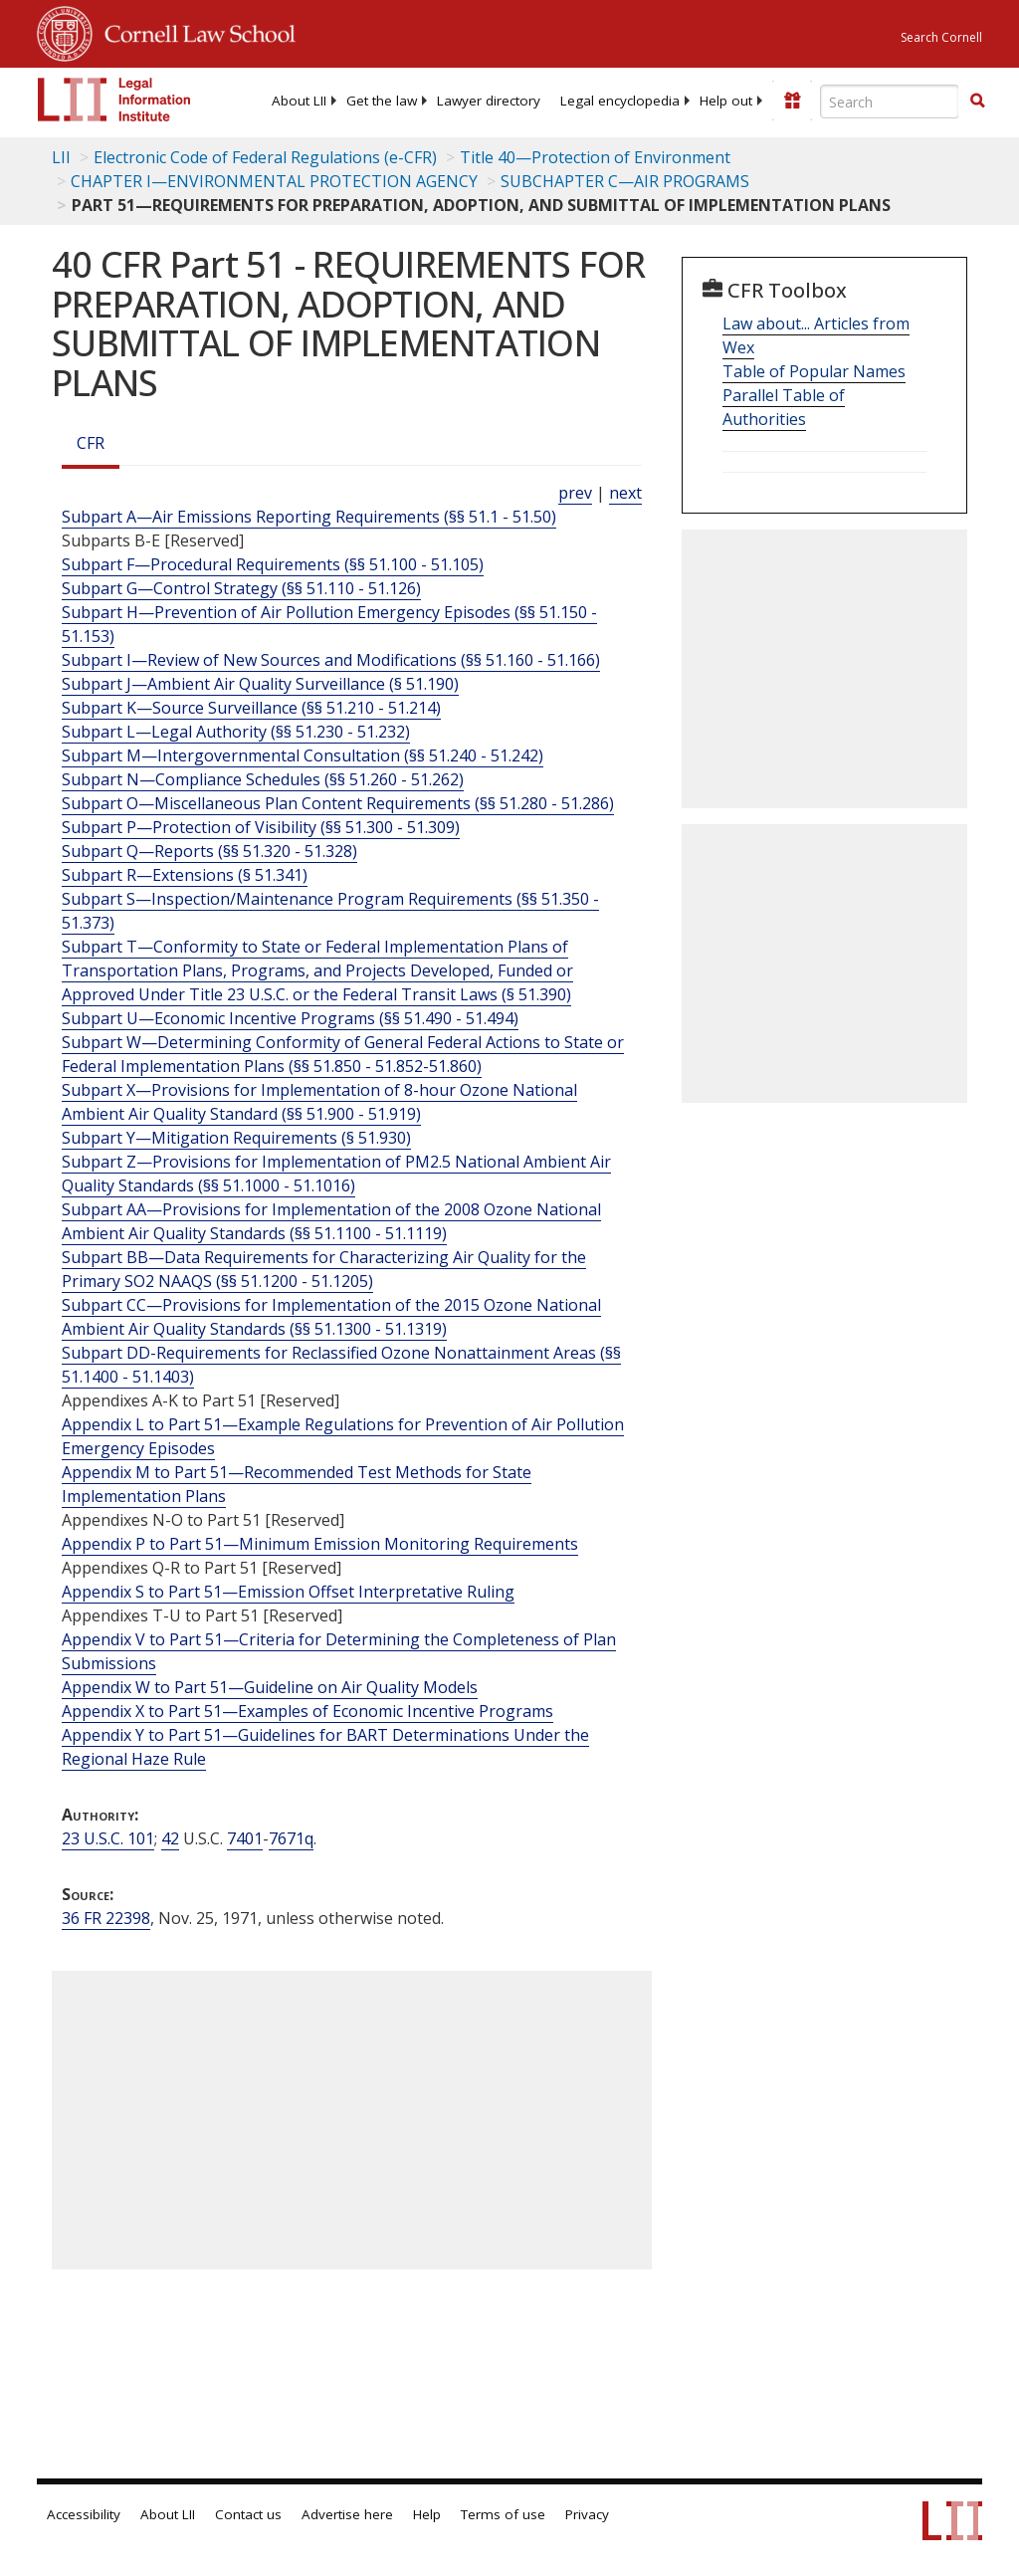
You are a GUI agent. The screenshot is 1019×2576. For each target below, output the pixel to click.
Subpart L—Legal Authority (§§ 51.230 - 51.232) (236, 732)
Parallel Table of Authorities (783, 407)
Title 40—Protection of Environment (595, 157)
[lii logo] (114, 99)
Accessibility (83, 2514)
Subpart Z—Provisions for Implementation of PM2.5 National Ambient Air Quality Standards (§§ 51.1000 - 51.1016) (336, 1173)
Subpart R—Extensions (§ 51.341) (184, 875)
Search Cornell (941, 37)
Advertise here (347, 2514)
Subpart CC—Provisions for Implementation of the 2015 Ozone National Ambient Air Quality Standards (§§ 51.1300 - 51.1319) (331, 1317)
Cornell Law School (194, 31)
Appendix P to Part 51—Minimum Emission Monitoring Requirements (320, 1544)
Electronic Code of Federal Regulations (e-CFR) (265, 157)
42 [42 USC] (170, 1838)
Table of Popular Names (814, 371)
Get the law (381, 100)
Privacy (587, 2514)
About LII (299, 100)
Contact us (248, 2514)
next (625, 493)
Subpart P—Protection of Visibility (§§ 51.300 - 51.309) (261, 827)
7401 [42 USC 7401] (245, 1838)
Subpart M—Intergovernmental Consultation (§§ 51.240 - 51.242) (302, 755)
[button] (977, 100)
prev (575, 493)
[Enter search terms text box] (889, 101)
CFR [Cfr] (90, 443)
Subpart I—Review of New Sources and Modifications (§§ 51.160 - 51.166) (331, 660)
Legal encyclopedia (620, 100)
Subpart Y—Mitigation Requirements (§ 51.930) (236, 1138)
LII (61, 157)
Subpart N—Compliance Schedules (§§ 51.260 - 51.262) (263, 779)
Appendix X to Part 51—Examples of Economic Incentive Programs (307, 1711)
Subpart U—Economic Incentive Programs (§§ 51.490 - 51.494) (290, 1018)
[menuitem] (299, 100)
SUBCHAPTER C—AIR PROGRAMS (625, 181)
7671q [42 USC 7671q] (291, 1838)
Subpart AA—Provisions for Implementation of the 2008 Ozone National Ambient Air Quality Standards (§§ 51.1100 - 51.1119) (331, 1221)
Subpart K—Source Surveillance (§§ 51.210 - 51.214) (251, 708)
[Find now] (977, 101)
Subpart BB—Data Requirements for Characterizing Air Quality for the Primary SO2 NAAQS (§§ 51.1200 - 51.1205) (324, 1269)
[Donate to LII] (792, 100)
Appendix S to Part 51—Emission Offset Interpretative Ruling (288, 1592)
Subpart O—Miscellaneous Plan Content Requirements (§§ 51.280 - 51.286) (338, 803)
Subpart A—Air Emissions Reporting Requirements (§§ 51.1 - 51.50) (309, 517)
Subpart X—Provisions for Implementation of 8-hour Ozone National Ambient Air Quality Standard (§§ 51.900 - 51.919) (319, 1102)
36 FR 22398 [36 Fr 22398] (106, 1918)
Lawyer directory (488, 100)
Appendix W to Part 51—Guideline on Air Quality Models (270, 1687)
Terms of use (503, 2514)
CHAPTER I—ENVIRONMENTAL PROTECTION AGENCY (274, 181)
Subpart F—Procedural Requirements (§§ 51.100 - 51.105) (273, 564)
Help (427, 2514)
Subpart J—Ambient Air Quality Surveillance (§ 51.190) (260, 684)
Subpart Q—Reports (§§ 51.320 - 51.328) (209, 851)
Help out (726, 100)
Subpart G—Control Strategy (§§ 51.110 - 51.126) (241, 588)
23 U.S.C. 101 (108, 1838)
